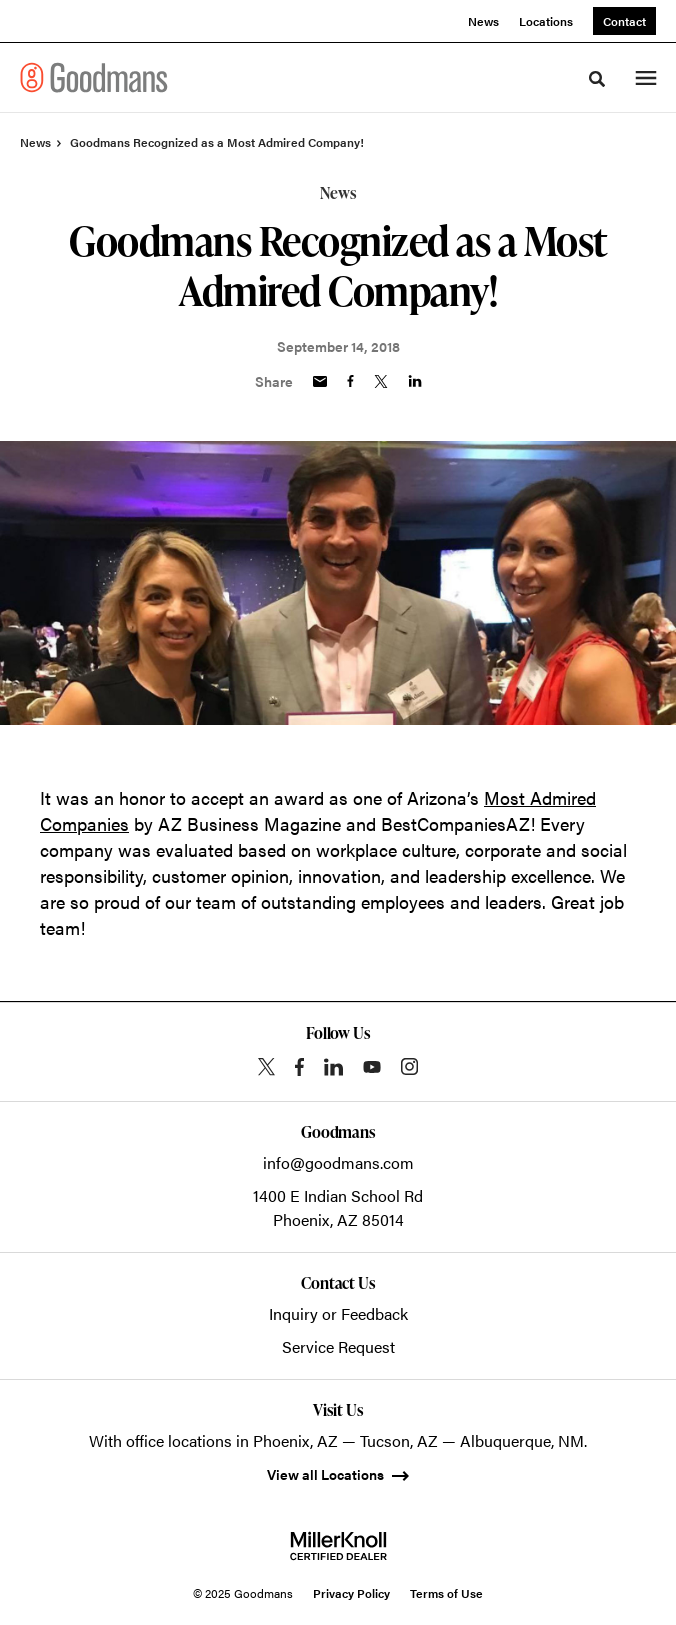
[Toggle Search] (597, 79)
